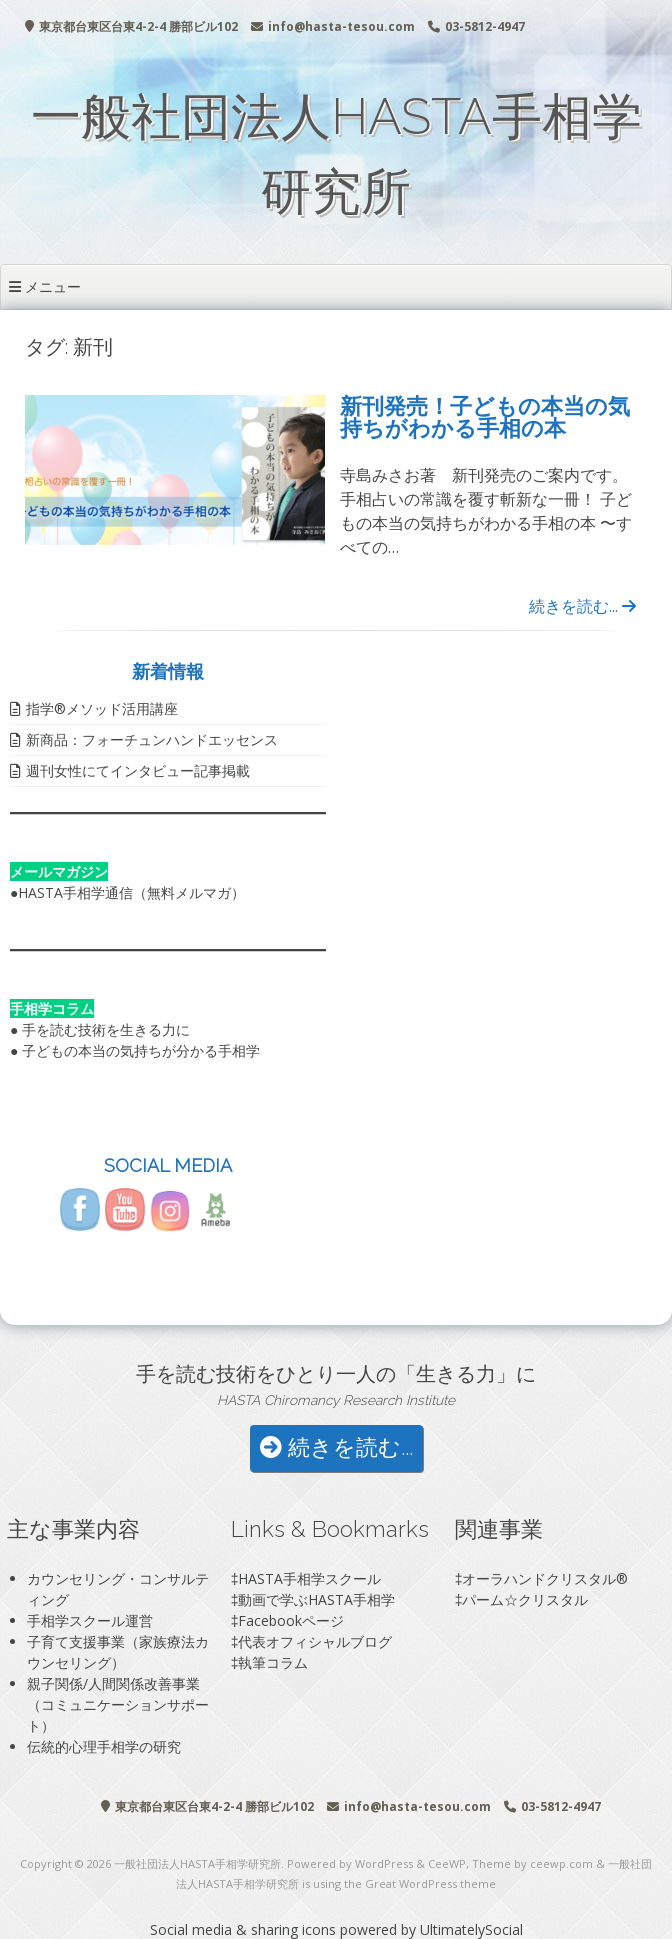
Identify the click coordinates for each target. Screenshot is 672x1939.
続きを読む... (582, 606)
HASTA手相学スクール (309, 1578)
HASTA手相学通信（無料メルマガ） (131, 892)
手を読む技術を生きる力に (106, 1029)
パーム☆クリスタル (525, 1599)
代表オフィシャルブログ (315, 1641)
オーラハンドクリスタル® (545, 1578)
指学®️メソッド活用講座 (102, 708)
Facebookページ (291, 1620)
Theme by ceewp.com (532, 1863)
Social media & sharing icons (245, 1929)
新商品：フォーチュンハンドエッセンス (152, 739)
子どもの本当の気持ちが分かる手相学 (141, 1050)
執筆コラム (273, 1662)
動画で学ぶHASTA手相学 (316, 1599)
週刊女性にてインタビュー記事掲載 (138, 770)
